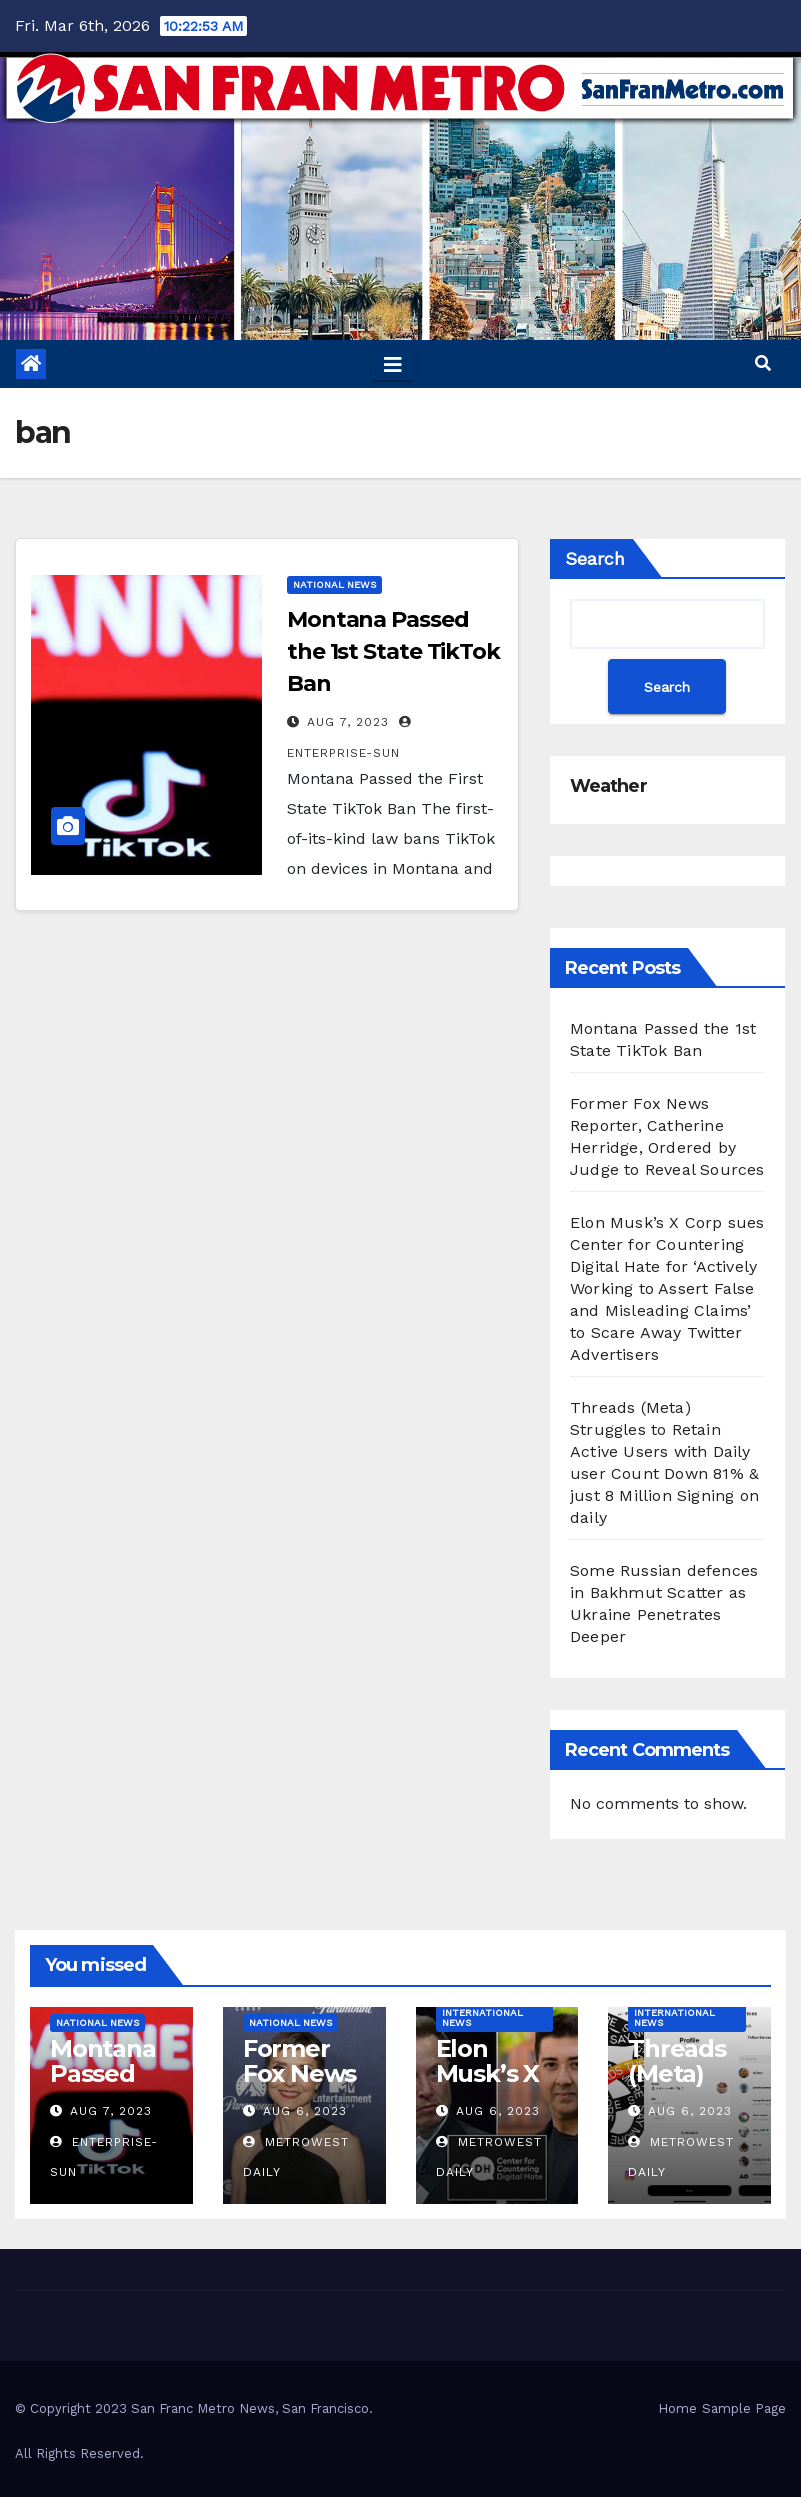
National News (334, 584)
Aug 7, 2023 (348, 722)
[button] (763, 363)
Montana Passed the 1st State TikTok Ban (393, 651)
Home (677, 2408)
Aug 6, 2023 (305, 2111)
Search (595, 558)
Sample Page (744, 2408)
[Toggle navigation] (393, 364)
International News (482, 2017)
